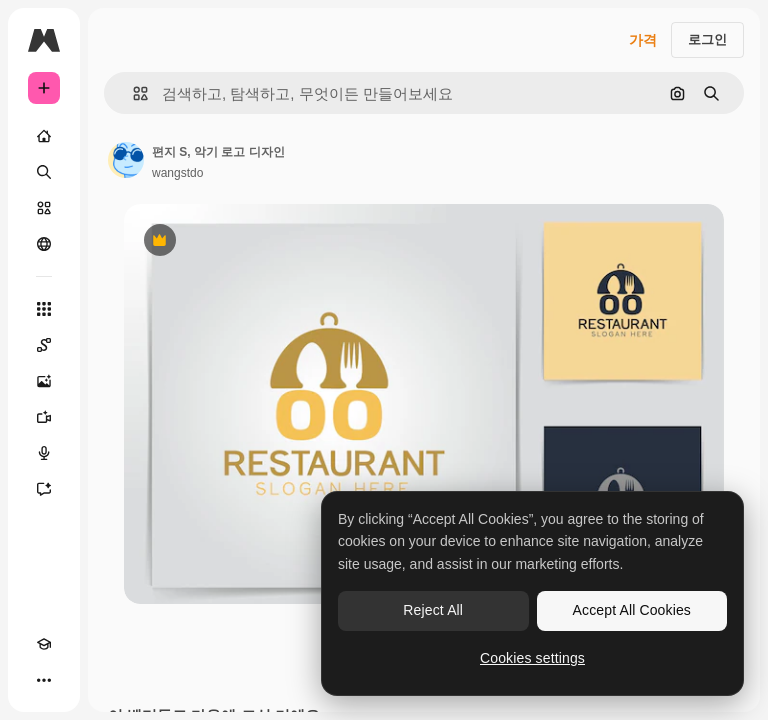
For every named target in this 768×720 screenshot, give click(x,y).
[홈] (44, 136)
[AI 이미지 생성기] (44, 381)
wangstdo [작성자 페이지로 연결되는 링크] (177, 173)
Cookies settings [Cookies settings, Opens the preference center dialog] (532, 658)
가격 (643, 40)
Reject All (433, 610)
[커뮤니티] (44, 244)
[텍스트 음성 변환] (44, 453)
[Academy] (44, 644)
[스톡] (44, 208)
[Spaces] (44, 345)
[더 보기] (44, 680)
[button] (132, 93)
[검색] (44, 172)
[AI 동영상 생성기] (44, 417)
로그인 (707, 39)
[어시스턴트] (44, 489)
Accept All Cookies (632, 610)
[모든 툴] (44, 309)
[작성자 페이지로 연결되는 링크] (126, 160)
